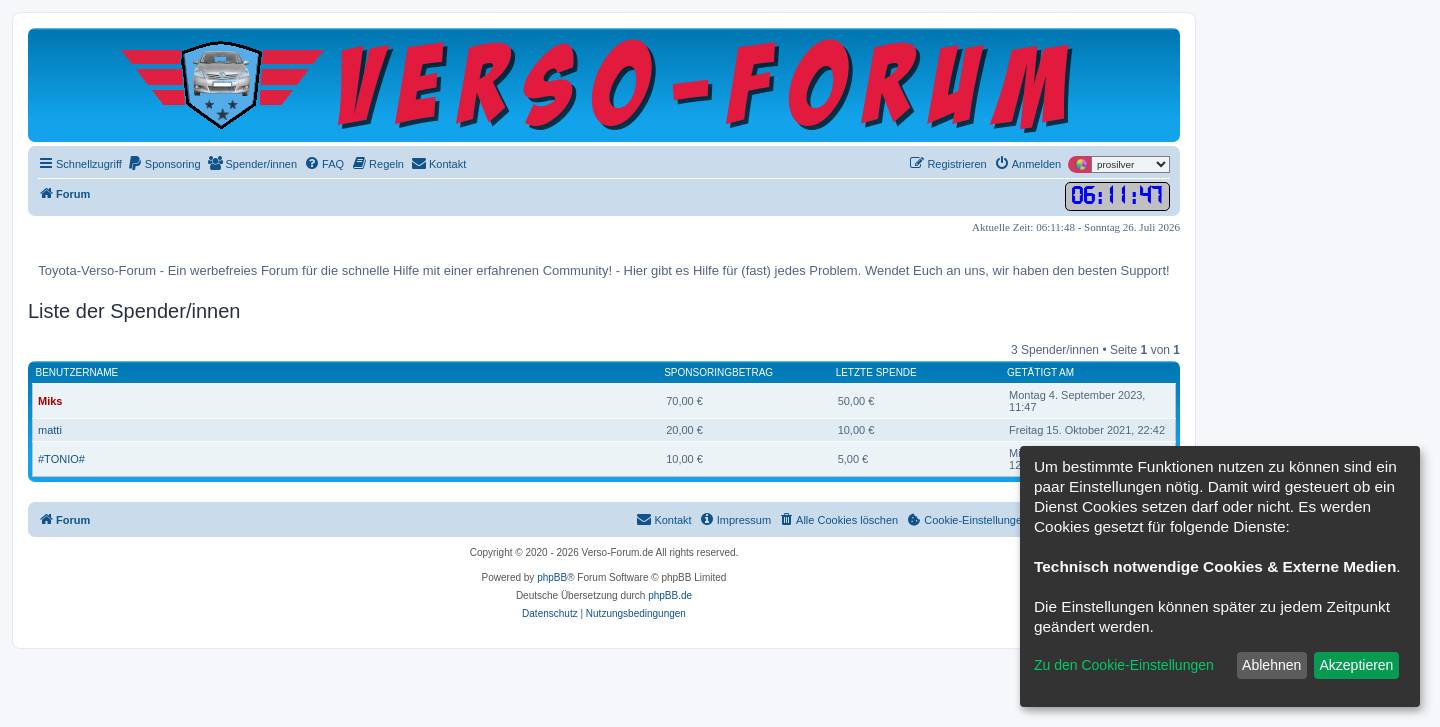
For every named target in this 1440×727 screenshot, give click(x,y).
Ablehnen (1271, 665)
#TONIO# (61, 459)
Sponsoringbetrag (718, 372)
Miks (50, 401)
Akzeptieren (1356, 665)
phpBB (552, 577)
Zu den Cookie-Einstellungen (1124, 665)
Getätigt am (1040, 372)
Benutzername (77, 372)
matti (50, 430)
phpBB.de (670, 595)
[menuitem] (164, 164)
